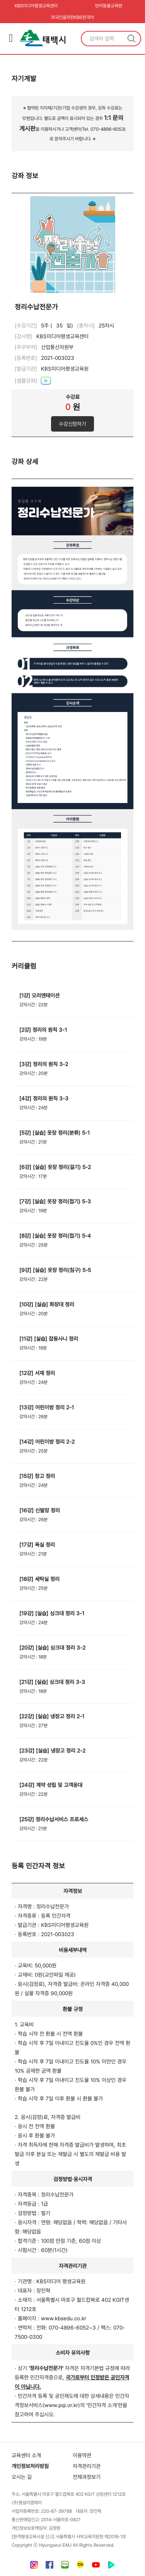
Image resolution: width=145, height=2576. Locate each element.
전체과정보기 (87, 2477)
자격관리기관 (87, 2466)
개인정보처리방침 (30, 2466)
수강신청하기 (72, 424)
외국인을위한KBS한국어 (72, 17)
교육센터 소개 (26, 2455)
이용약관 (82, 2455)
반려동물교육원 (108, 5)
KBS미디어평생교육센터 (36, 5)
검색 (131, 38)
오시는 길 (22, 2477)
